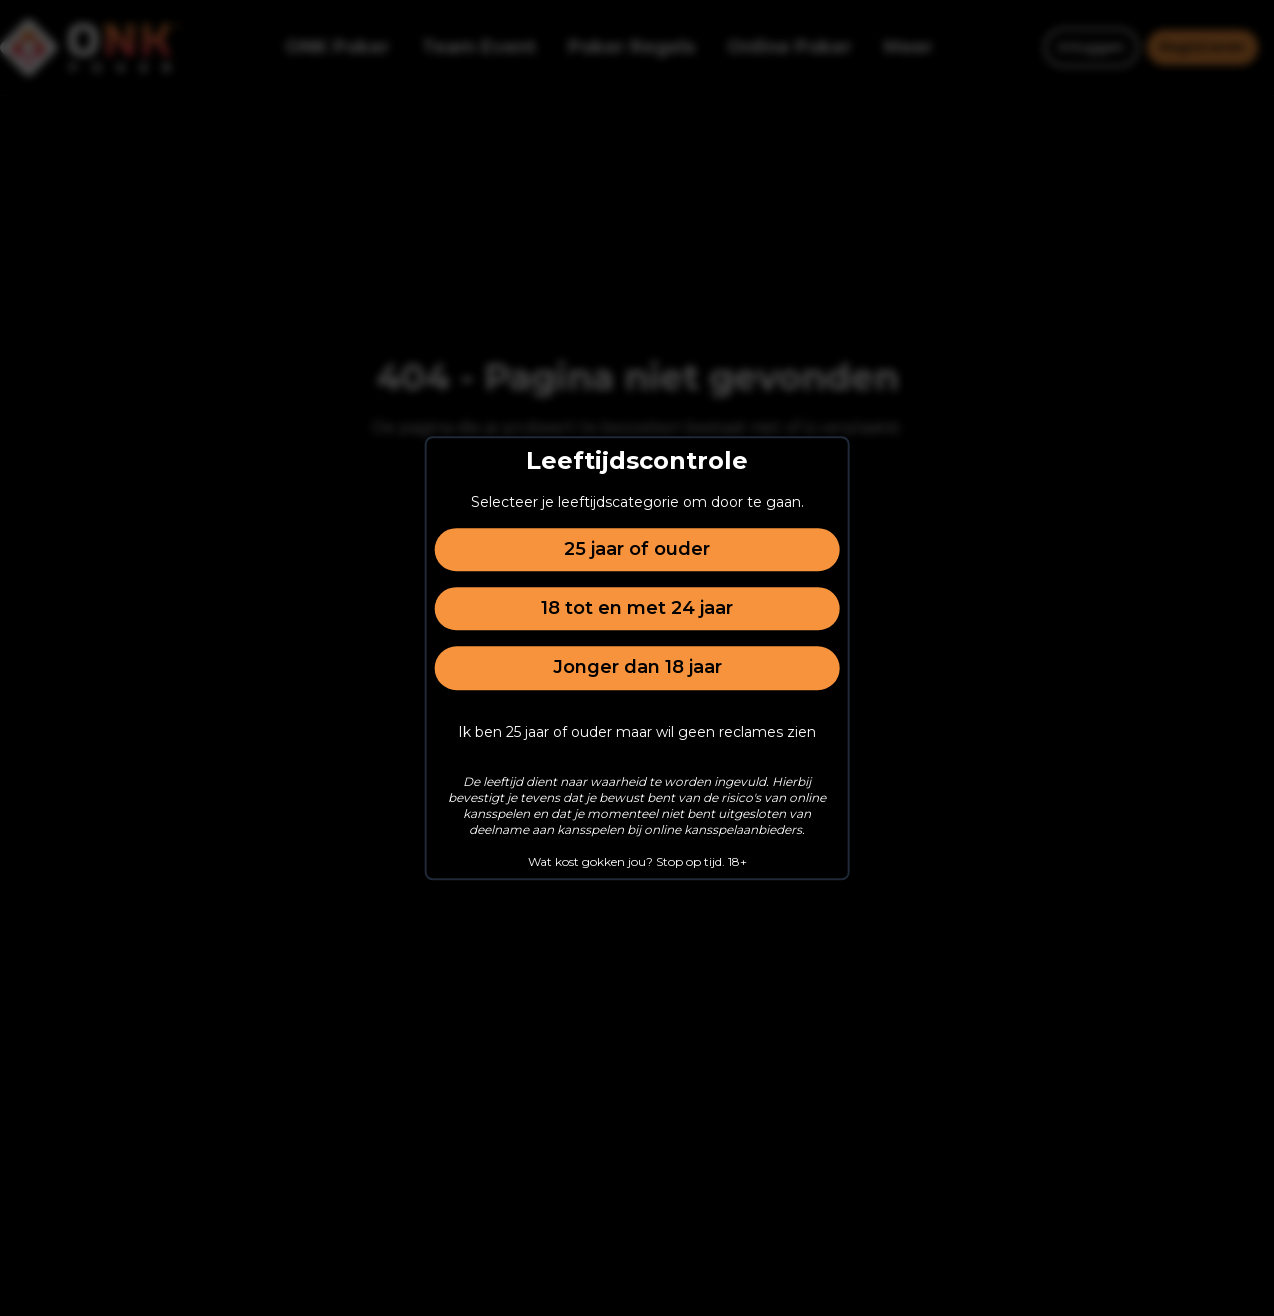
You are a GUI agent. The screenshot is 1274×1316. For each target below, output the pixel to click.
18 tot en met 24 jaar (637, 608)
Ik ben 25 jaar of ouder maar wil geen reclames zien (637, 732)
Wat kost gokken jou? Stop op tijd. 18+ (637, 861)
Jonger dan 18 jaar (637, 668)
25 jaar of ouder (637, 549)
